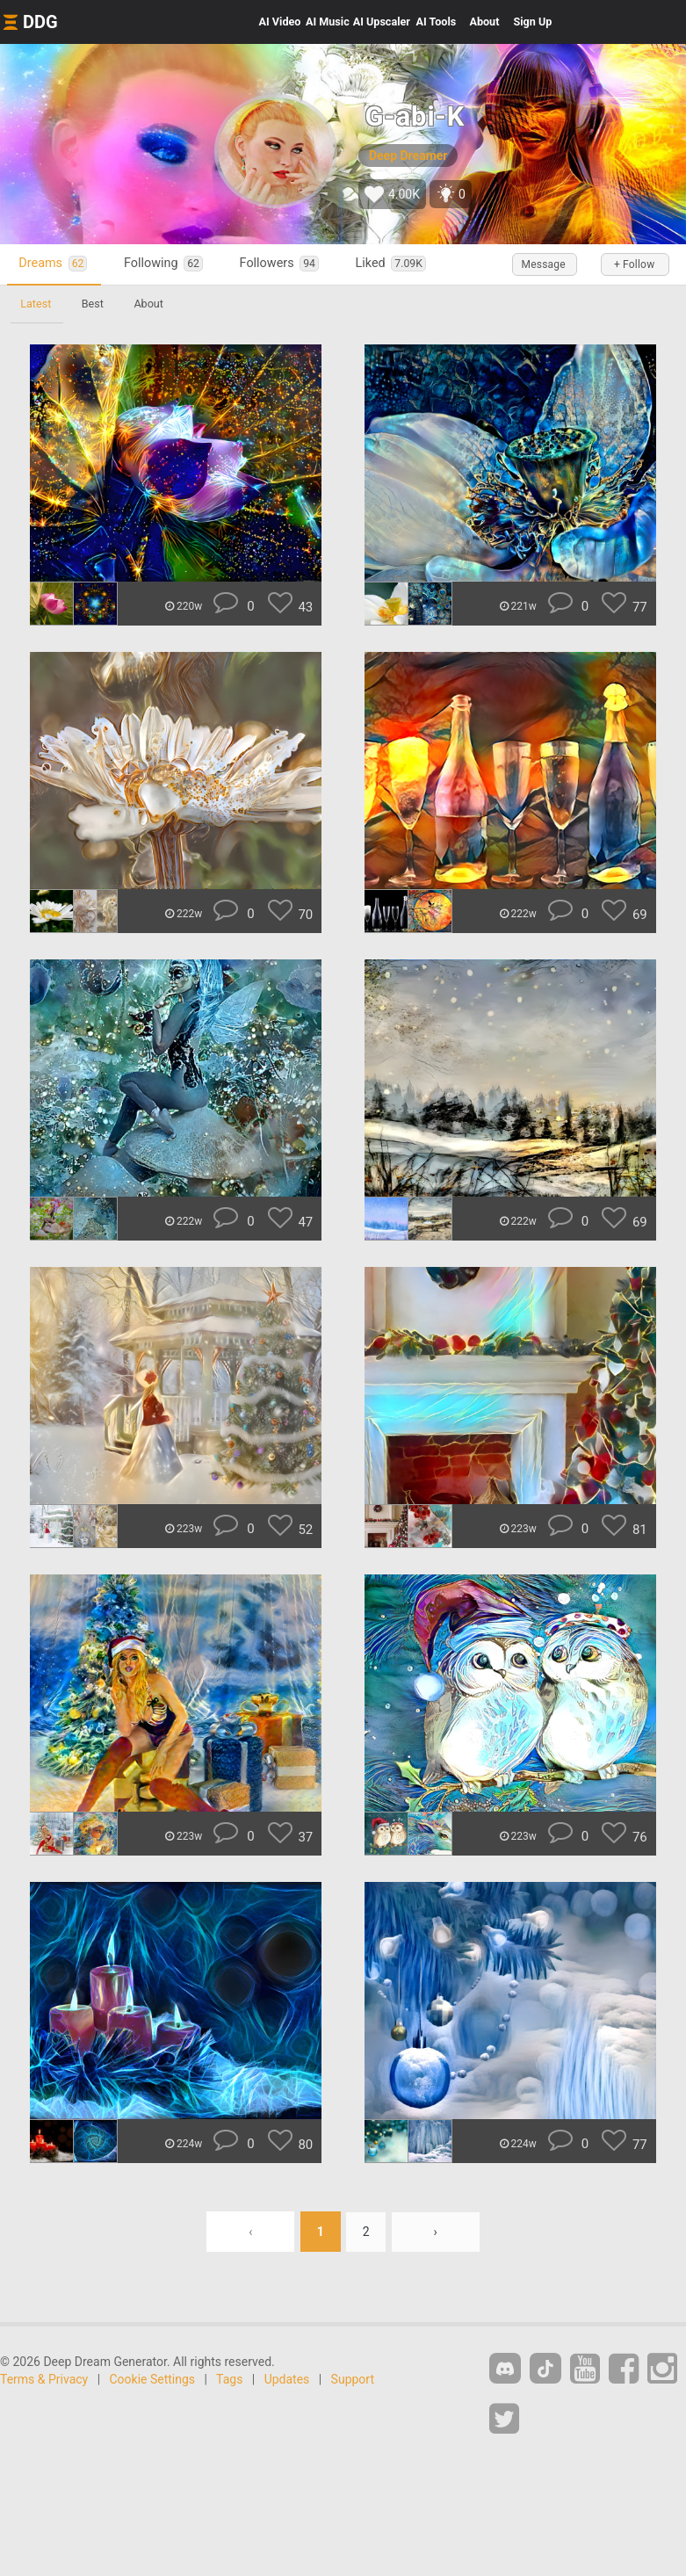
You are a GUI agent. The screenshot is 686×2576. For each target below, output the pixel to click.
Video (280, 21)
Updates (287, 2379)
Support (352, 2379)
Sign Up (532, 21)
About (484, 21)
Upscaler (381, 21)
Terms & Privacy (44, 2379)
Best (94, 303)
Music (328, 21)
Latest (36, 303)
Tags (229, 2379)
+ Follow (633, 264)
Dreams (55, 264)
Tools (436, 21)
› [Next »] (435, 2232)
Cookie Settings (153, 2379)
